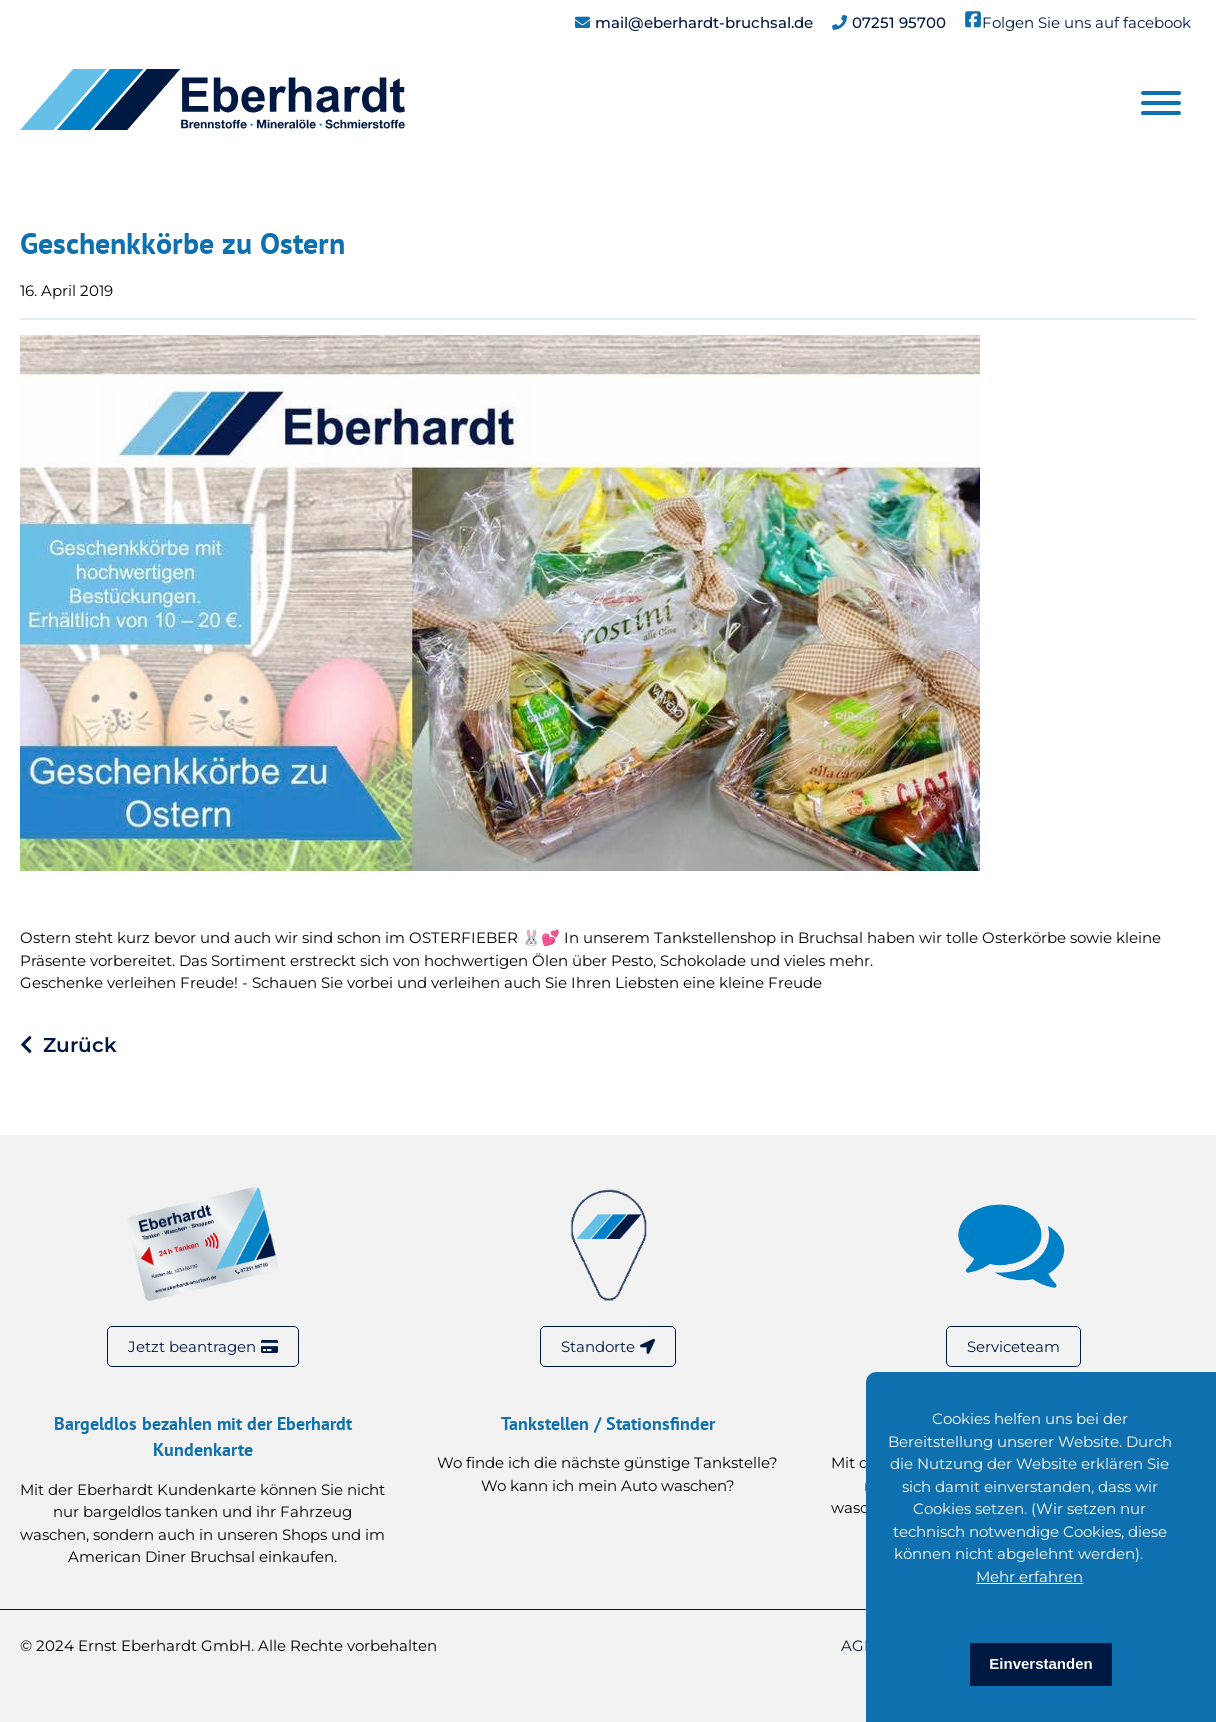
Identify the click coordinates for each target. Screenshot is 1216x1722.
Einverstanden (1040, 1663)
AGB (860, 1645)
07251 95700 (899, 22)
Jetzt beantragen (192, 1346)
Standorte (598, 1346)
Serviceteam (1013, 1346)
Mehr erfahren (1029, 1576)
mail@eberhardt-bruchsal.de (704, 22)
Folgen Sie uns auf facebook (1086, 22)
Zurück (80, 1045)
